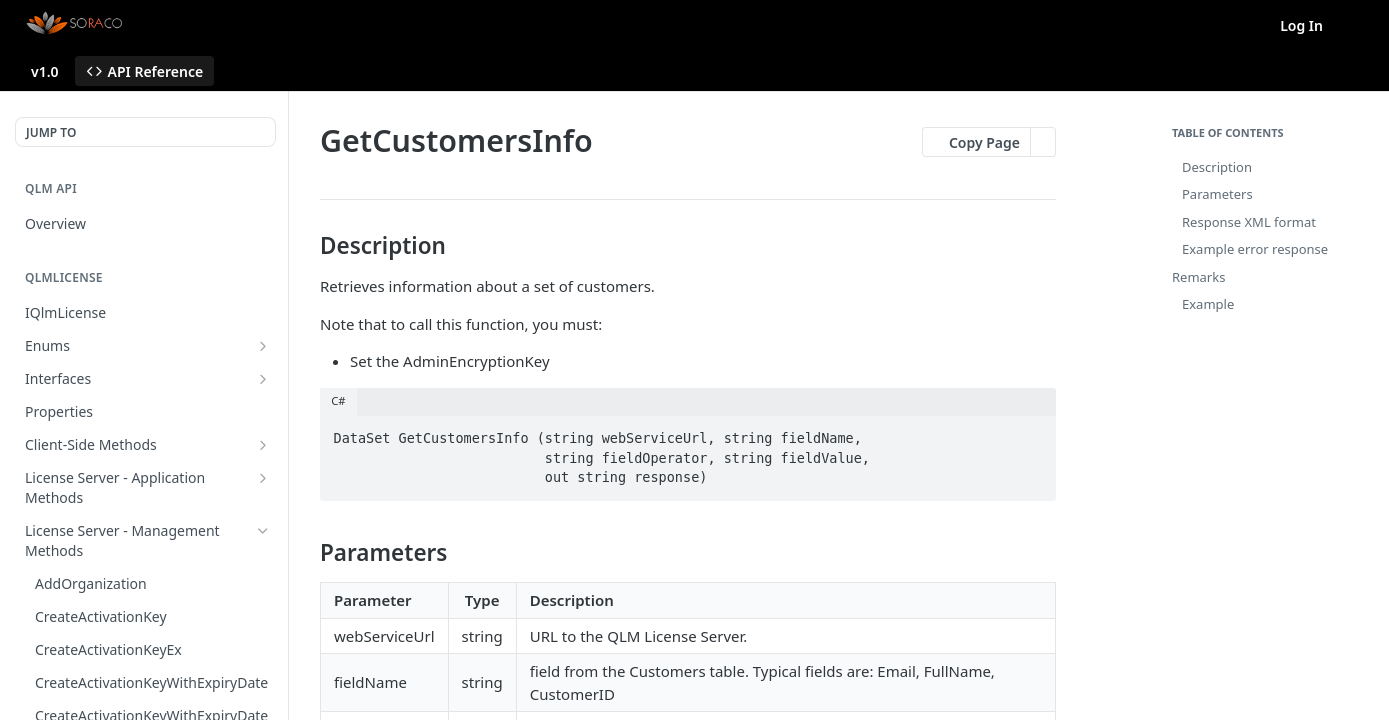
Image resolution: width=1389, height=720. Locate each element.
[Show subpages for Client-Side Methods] (263, 445)
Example (1208, 304)
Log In (1301, 25)
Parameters (1217, 194)
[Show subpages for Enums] (263, 346)
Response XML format (1249, 222)
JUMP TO (51, 132)
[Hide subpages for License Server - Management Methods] (263, 531)
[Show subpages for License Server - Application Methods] (263, 478)
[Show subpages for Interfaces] (263, 379)
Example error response (1255, 249)
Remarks (1198, 277)
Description (1217, 167)
